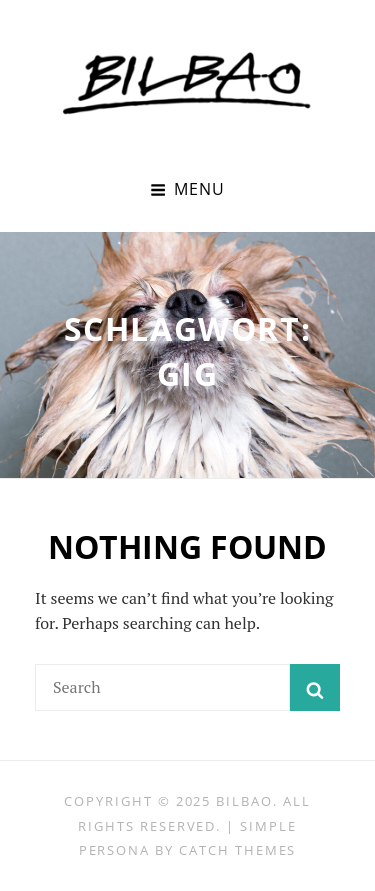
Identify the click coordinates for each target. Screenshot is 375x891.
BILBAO (244, 801)
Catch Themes (237, 850)
